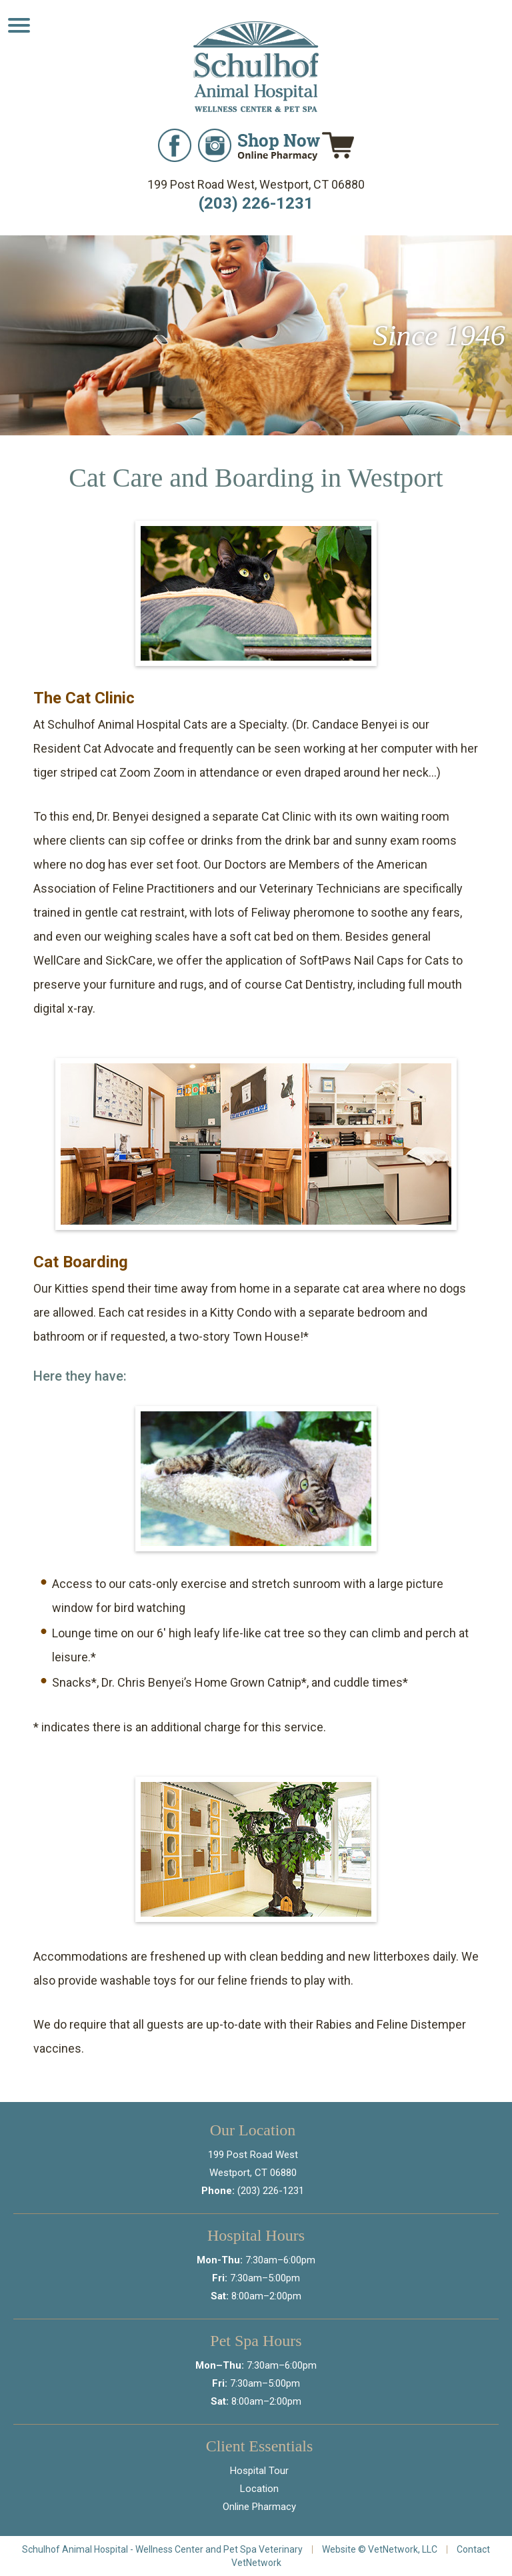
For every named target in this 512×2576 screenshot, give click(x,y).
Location (259, 2489)
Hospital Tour (259, 2471)
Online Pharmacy (259, 2507)
